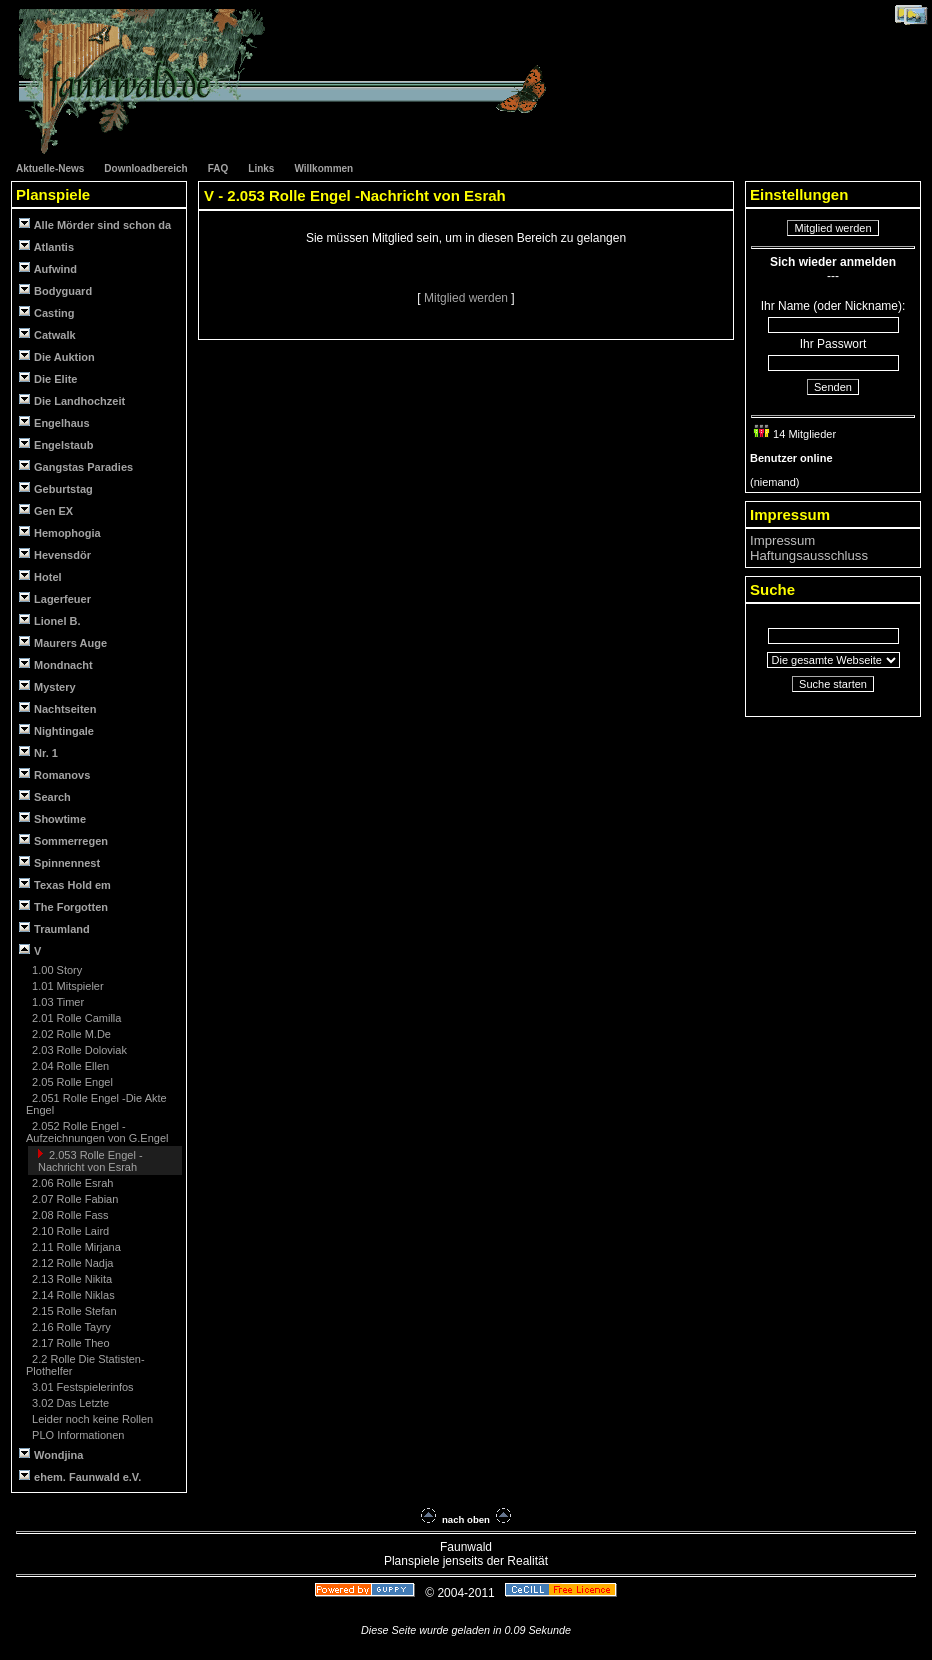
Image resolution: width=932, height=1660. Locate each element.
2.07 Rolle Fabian (73, 1199)
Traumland (54, 928)
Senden (833, 387)
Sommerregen (63, 840)
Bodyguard (55, 290)
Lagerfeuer (55, 598)
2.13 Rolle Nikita (70, 1279)
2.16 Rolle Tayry (70, 1327)
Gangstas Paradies (76, 466)
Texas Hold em (65, 884)
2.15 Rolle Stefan (72, 1311)
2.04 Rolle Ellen (69, 1066)
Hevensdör (55, 554)
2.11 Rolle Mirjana (75, 1247)
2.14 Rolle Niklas (72, 1295)
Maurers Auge (63, 642)
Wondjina (51, 1454)
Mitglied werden (467, 298)
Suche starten (833, 684)
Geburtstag (56, 488)
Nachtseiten (57, 708)
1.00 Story (55, 970)
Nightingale (56, 730)
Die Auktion (57, 356)
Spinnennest (59, 862)
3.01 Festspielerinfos (81, 1387)
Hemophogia (60, 532)
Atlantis (46, 246)
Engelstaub (56, 444)
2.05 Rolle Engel (71, 1082)
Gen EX (46, 510)
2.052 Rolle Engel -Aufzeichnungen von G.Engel (97, 1132)
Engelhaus (54, 422)
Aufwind (48, 268)
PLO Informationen (76, 1435)
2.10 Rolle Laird (69, 1231)
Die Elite (48, 378)
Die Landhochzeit (72, 400)
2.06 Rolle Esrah (71, 1183)
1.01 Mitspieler (66, 986)
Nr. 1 (38, 752)
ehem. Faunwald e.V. (80, 1476)
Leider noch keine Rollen (91, 1419)
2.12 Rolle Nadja (71, 1263)
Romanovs (54, 774)
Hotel (40, 576)
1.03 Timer (56, 1002)
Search (45, 796)
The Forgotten (63, 906)
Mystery (47, 686)
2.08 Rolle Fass (68, 1215)
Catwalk (47, 334)
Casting (46, 312)
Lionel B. (50, 620)
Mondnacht (56, 664)
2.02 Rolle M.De (70, 1034)
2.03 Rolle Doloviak (78, 1050)
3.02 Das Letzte (69, 1403)
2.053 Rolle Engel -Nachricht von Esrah (90, 1161)
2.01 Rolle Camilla (75, 1018)
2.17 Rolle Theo (69, 1343)
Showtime (52, 818)
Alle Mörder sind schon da (95, 224)
